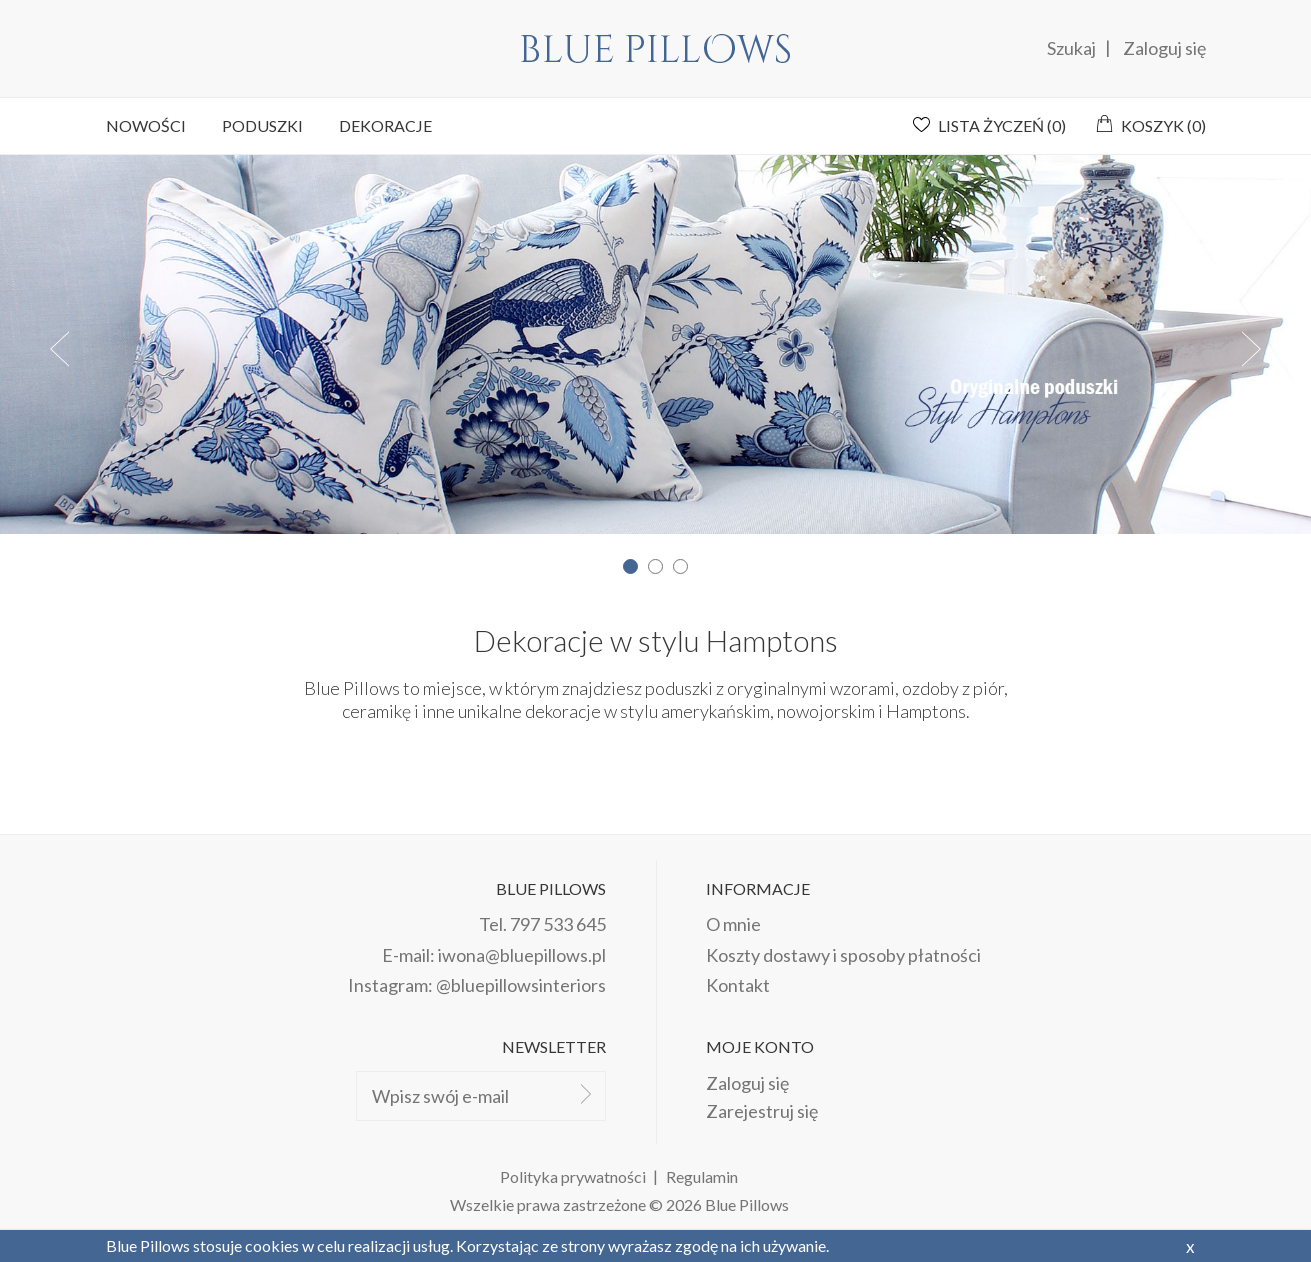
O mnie (733, 924)
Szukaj (1073, 48)
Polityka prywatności (573, 1176)
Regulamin (702, 1176)
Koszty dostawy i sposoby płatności (843, 955)
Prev (59, 349)
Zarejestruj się (762, 1111)
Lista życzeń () (1002, 126)
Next (1251, 349)
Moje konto (760, 1046)
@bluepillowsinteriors (521, 985)
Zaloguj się (1164, 48)
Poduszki (262, 125)
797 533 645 (558, 924)
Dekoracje (385, 125)
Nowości (146, 125)
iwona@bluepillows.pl (522, 955)
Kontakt (738, 985)
